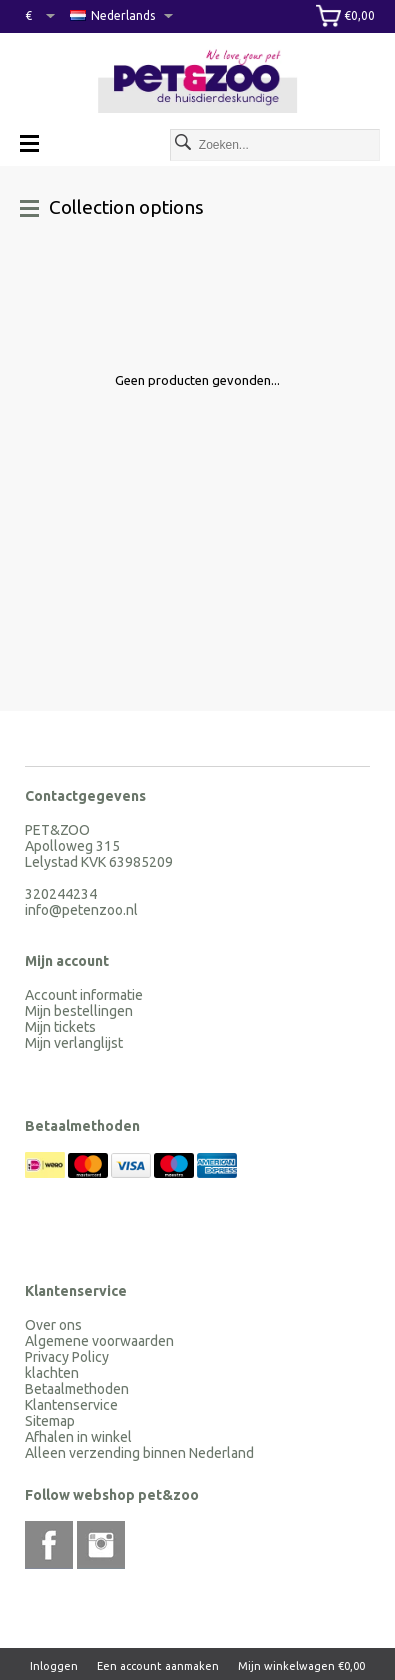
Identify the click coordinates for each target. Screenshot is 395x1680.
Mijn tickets (60, 1027)
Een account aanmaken (158, 1666)
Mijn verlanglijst (74, 1043)
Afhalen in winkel (78, 1437)
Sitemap (50, 1421)
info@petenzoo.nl (81, 910)
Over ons (53, 1325)
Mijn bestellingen (79, 1011)
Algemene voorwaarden (99, 1341)
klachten (52, 1373)
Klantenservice (71, 1405)
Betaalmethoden (77, 1389)
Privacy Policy (67, 1357)
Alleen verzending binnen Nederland (139, 1453)
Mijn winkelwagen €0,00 (301, 1666)
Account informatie (84, 995)
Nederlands (112, 15)
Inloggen (54, 1666)
